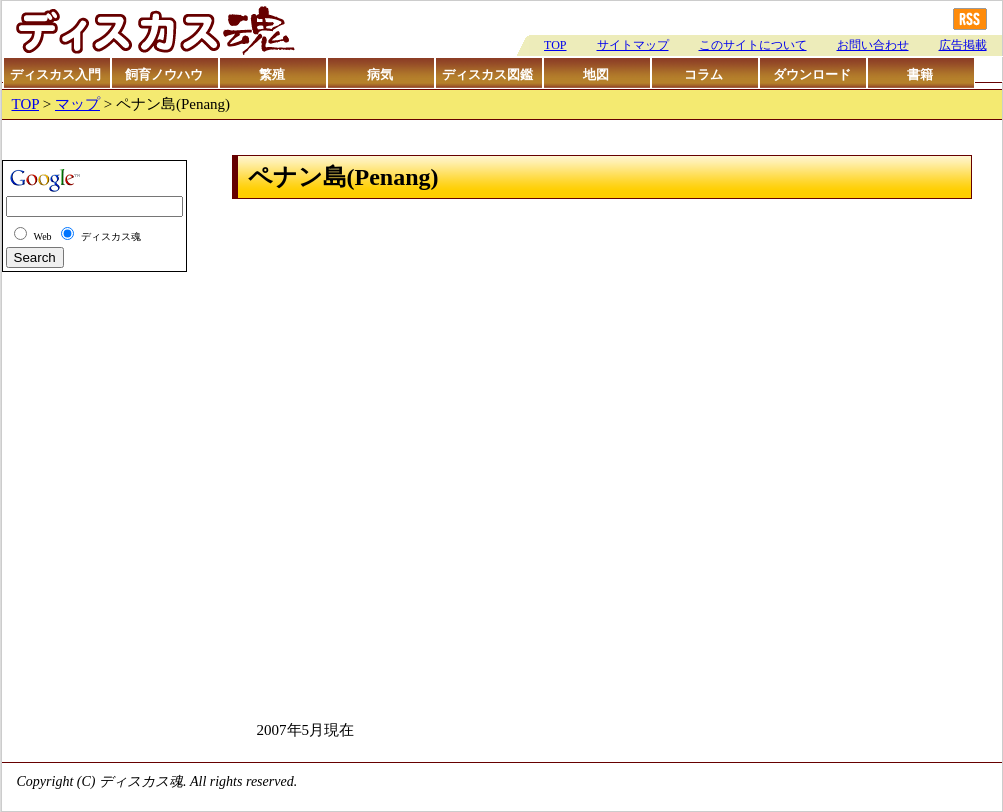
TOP (555, 45)
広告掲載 (963, 45)
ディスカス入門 (55, 74)
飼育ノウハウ (164, 74)
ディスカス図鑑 (487, 74)
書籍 (920, 74)
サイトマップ (633, 45)
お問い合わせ (873, 45)
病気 (380, 74)
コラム (703, 74)
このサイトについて (753, 45)
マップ (77, 104)
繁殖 (272, 74)
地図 (596, 74)
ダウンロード (812, 74)
